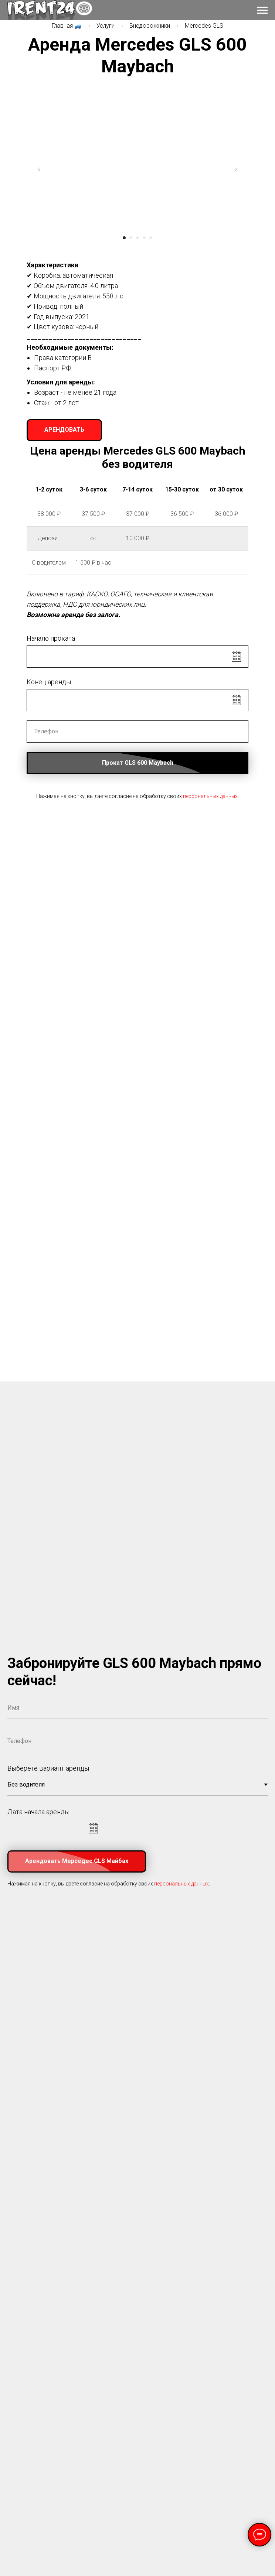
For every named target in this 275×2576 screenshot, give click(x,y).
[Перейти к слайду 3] (137, 237)
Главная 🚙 (67, 25)
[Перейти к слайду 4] (144, 237)
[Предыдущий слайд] (39, 169)
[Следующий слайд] (235, 169)
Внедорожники (149, 25)
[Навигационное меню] (262, 10)
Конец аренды (49, 682)
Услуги (105, 25)
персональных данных (210, 796)
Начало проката (51, 638)
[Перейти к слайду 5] (150, 237)
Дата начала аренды (38, 1812)
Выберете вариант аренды (48, 1768)
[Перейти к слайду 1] (124, 237)
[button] (64, 430)
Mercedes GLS (204, 25)
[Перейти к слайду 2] (130, 237)
